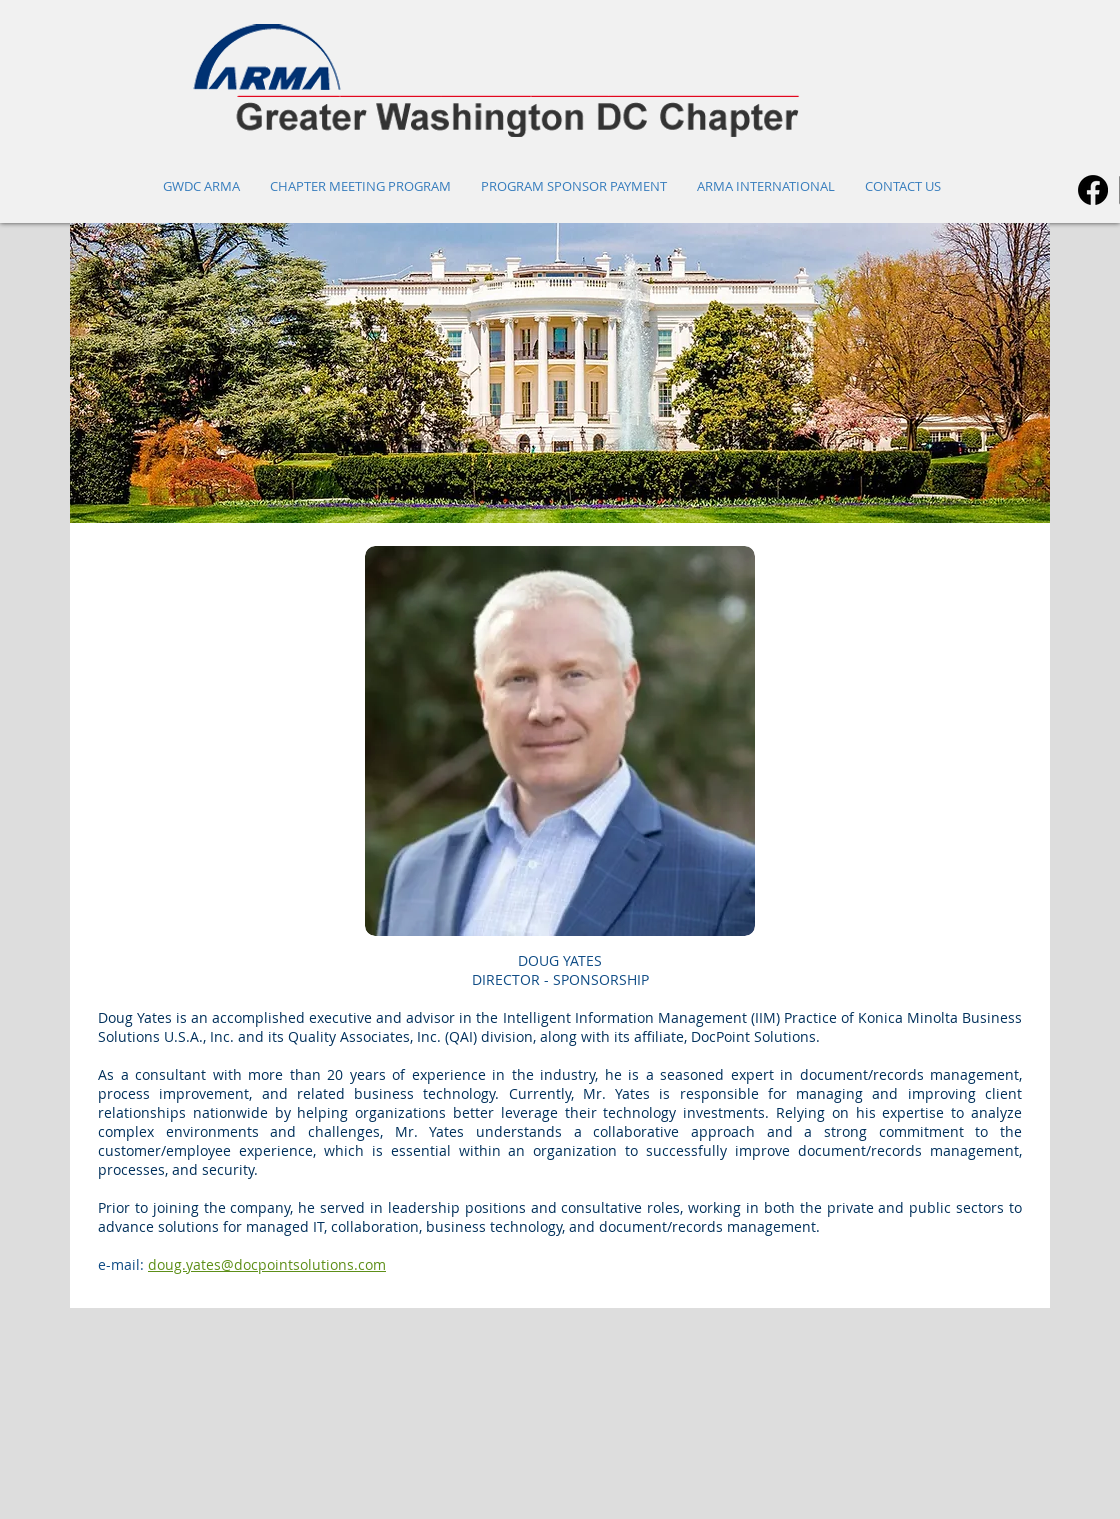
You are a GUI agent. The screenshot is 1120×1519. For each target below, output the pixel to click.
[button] (560, 373)
